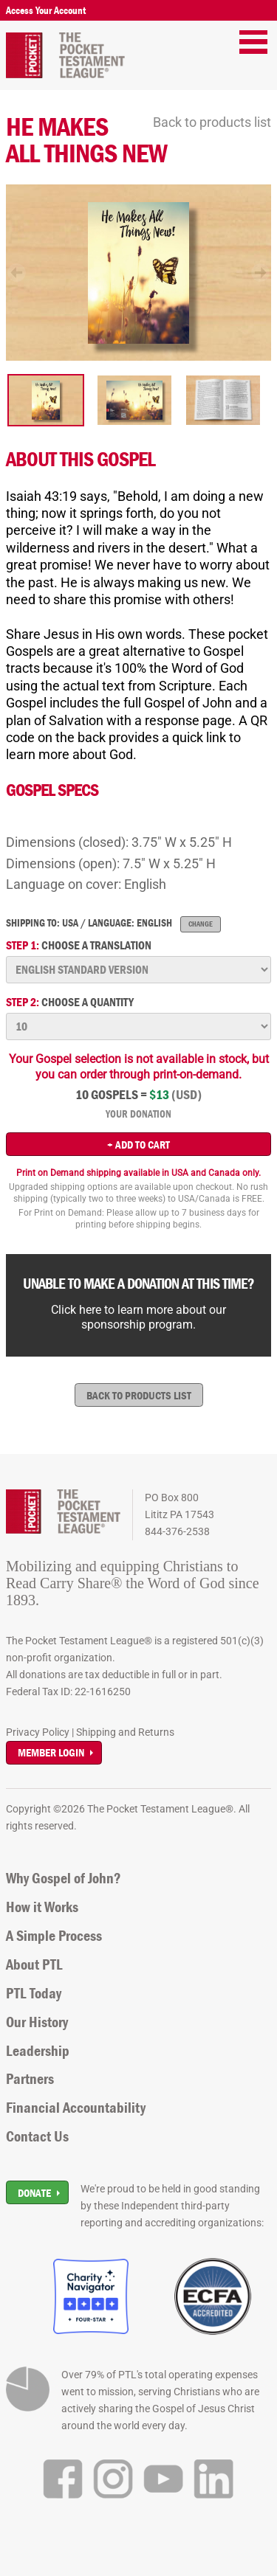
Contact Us (37, 2136)
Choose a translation (78, 945)
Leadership (37, 2051)
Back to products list (212, 122)
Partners (30, 2079)
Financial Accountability (76, 2107)
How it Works (42, 1907)
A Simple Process (54, 1936)
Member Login (51, 1752)
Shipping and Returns (125, 1732)
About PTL (34, 1964)
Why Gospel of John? (63, 1878)
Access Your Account (46, 10)
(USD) (186, 1094)
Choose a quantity (70, 1002)
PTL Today (33, 1993)
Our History (37, 2022)
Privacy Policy (37, 1732)
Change (200, 924)
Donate (34, 2193)
